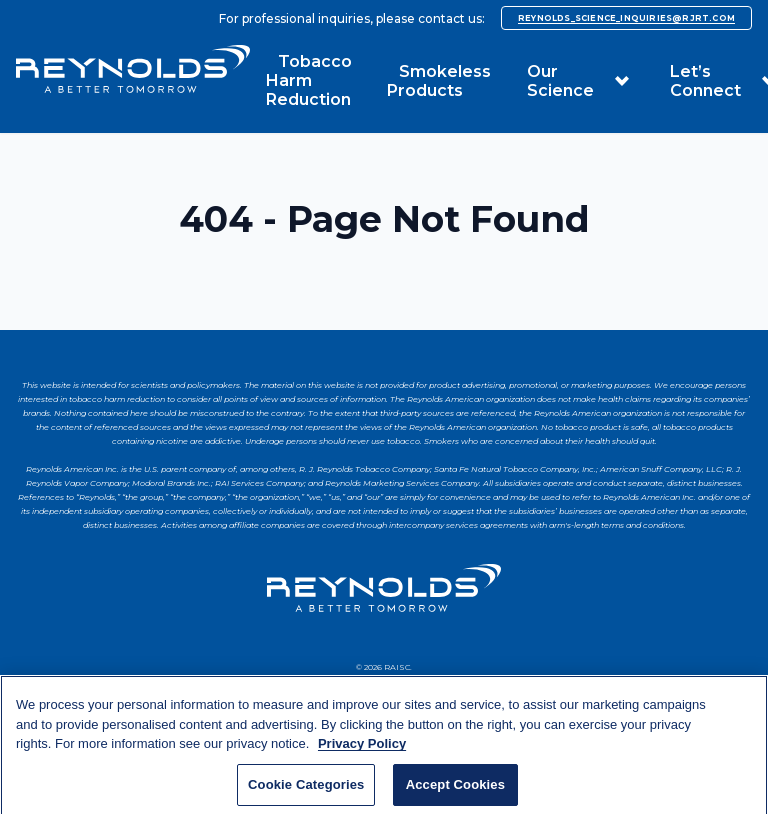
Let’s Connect (705, 81)
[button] (622, 81)
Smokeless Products (439, 81)
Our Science (560, 81)
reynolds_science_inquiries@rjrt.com (626, 18)
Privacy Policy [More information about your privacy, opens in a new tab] (362, 756)
